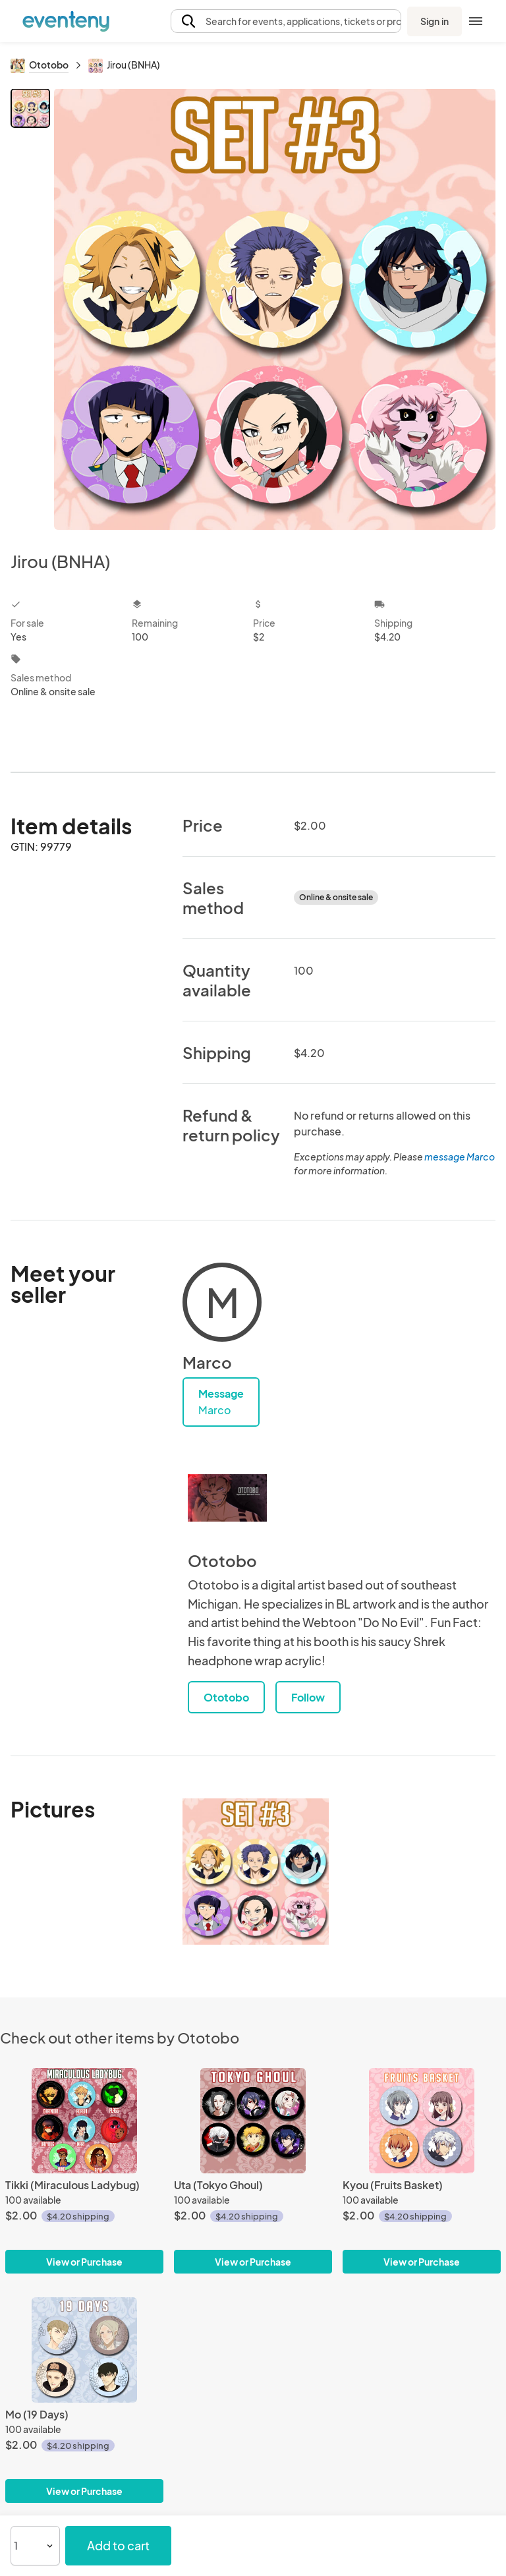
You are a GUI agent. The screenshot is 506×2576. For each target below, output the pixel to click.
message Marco (459, 1156)
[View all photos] (274, 309)
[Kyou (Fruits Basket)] (422, 2120)
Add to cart (118, 2545)
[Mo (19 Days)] (84, 2350)
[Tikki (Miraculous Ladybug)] (84, 2120)
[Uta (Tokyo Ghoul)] (253, 2120)
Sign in (434, 21)
